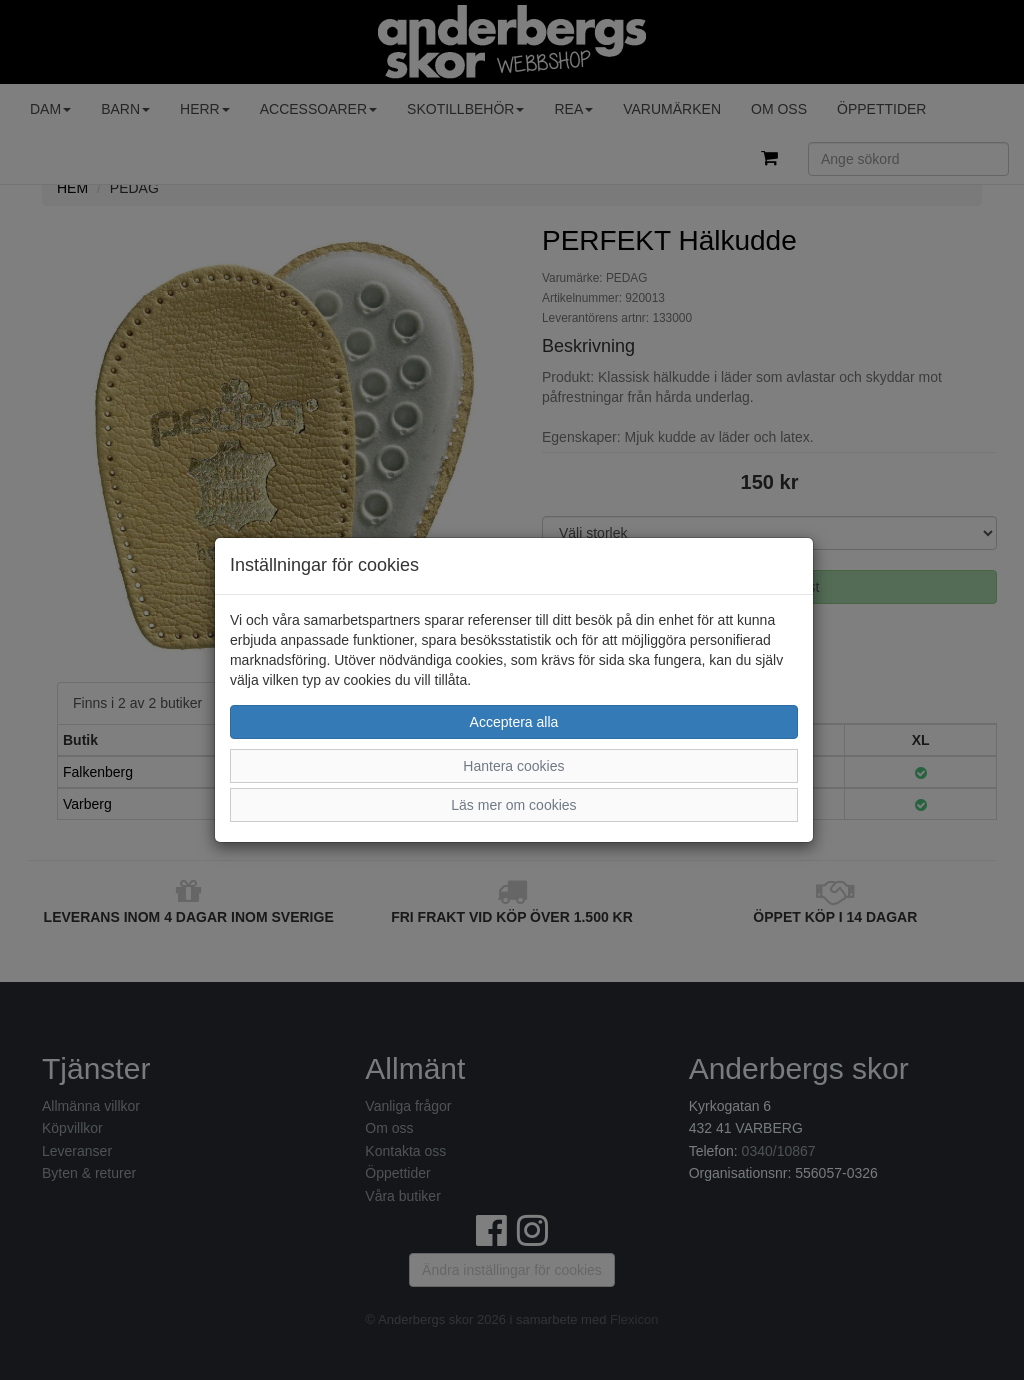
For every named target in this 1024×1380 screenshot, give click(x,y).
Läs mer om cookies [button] (513, 805)
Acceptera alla (514, 722)
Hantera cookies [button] (513, 766)
